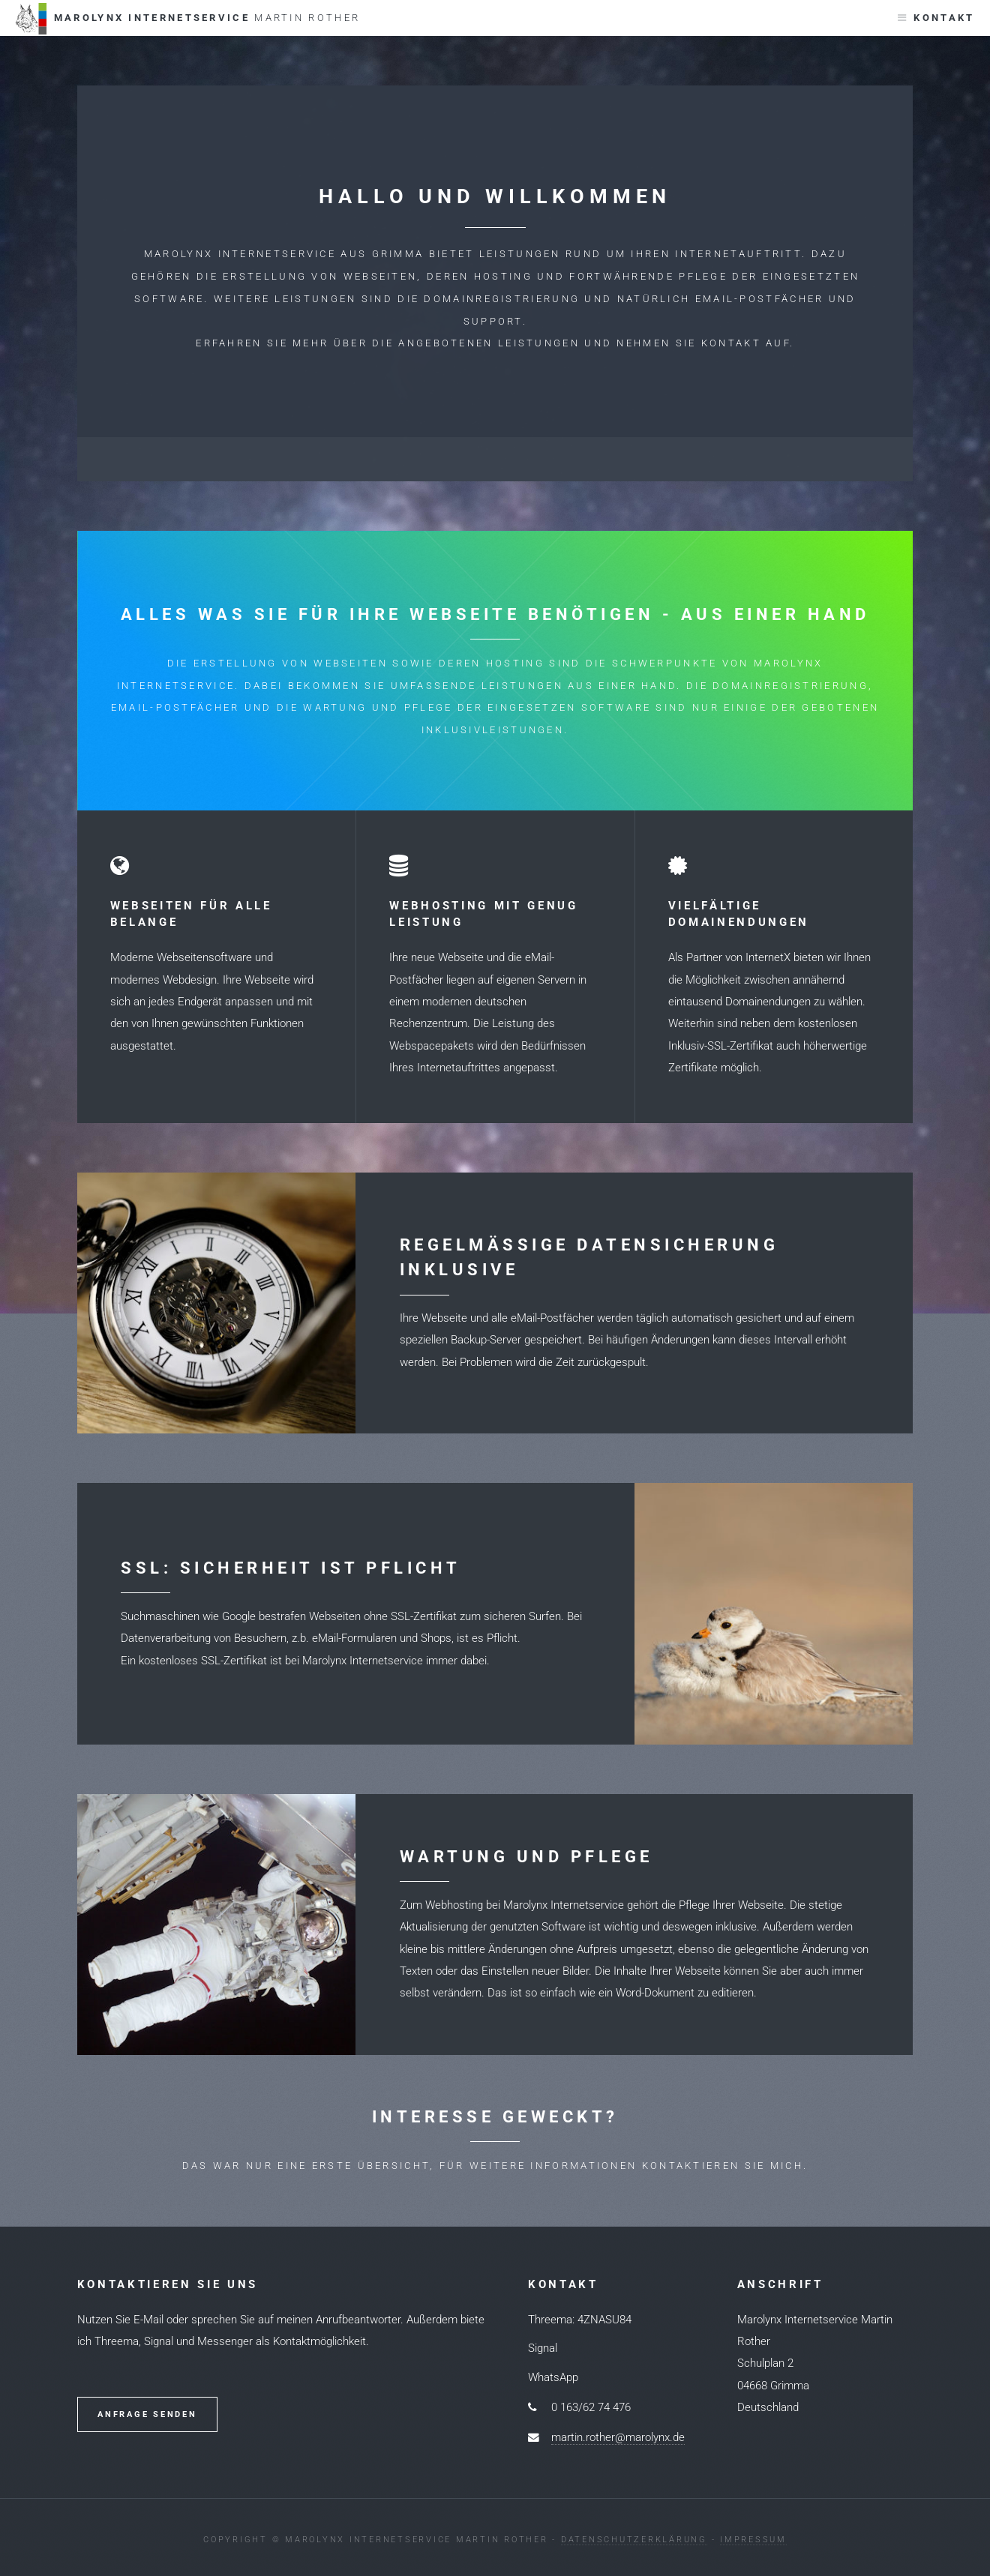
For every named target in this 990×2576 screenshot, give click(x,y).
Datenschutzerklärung (634, 2540)
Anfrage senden (147, 2414)
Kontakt (944, 17)
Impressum (753, 2540)
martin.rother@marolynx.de (618, 2437)
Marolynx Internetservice (187, 18)
